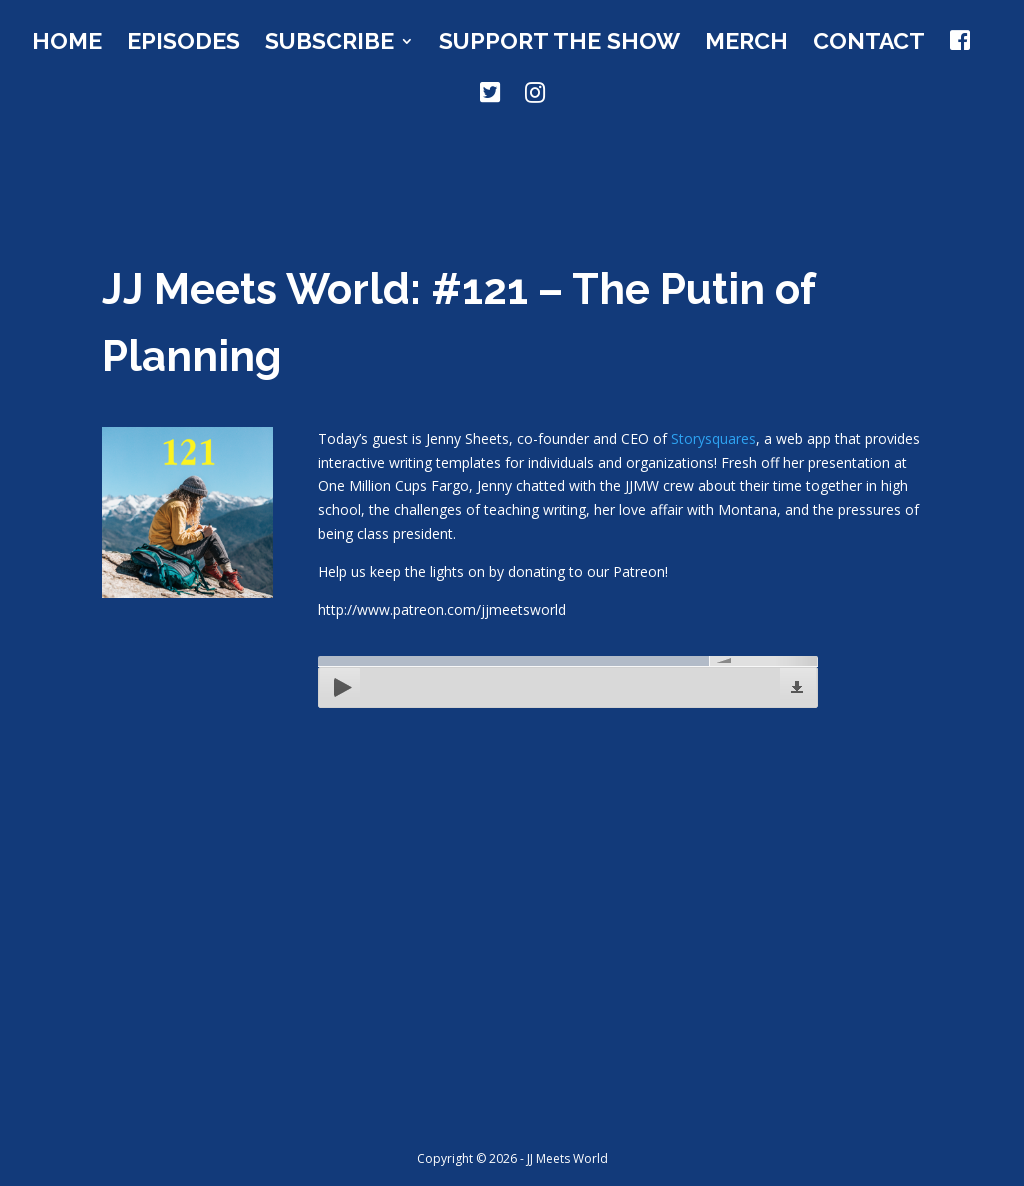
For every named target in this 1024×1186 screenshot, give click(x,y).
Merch (746, 44)
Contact (869, 44)
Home (67, 44)
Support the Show (559, 44)
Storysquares (713, 438)
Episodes (183, 44)
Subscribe (329, 44)
